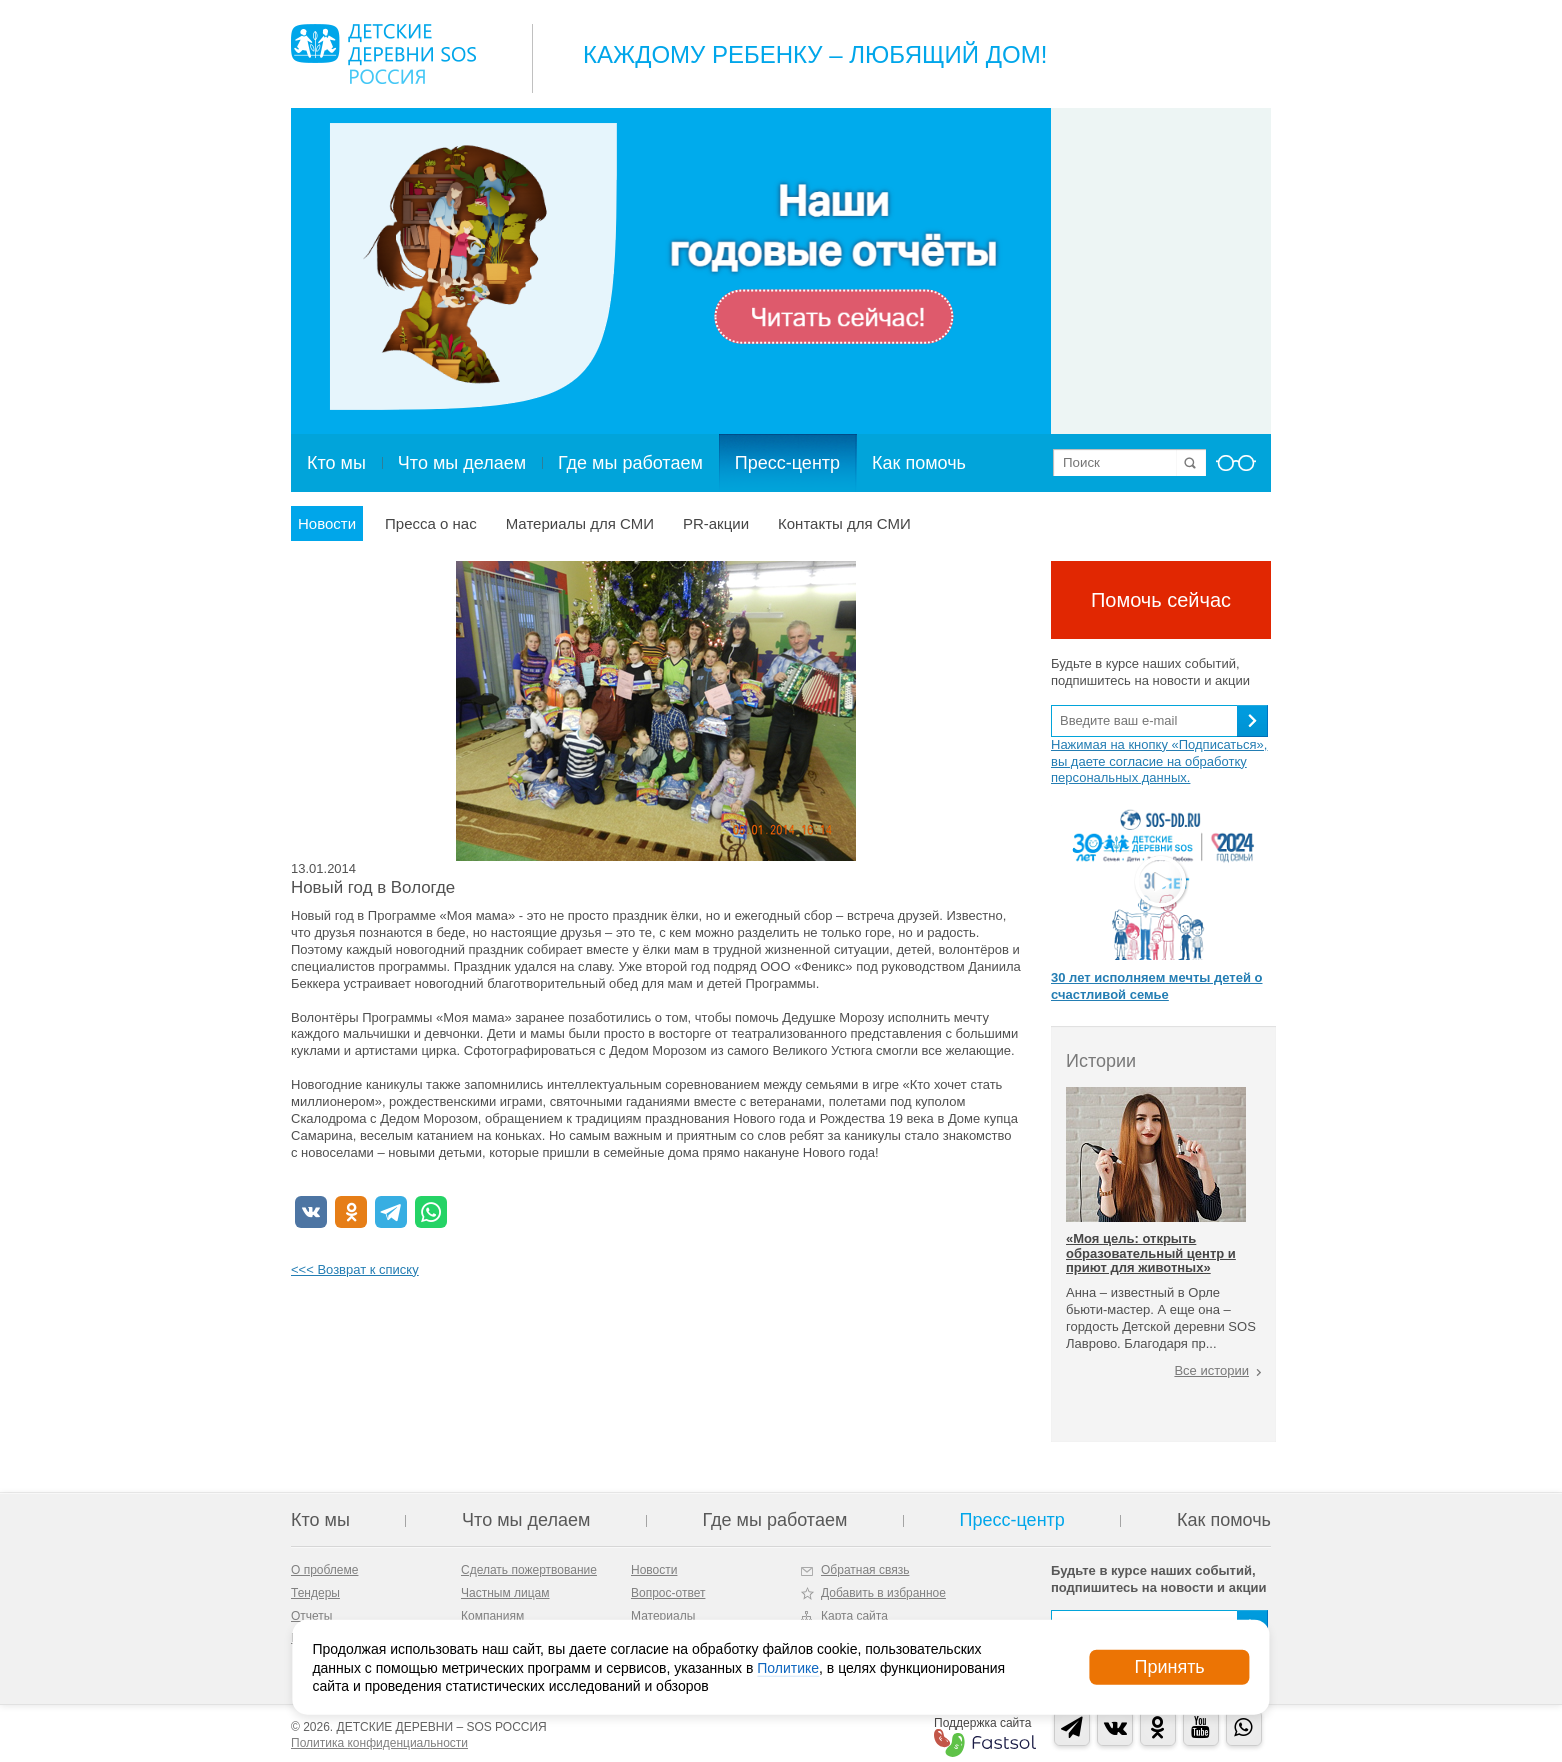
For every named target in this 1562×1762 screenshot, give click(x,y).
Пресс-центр (787, 463)
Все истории (1211, 1370)
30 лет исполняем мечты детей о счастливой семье (1156, 986)
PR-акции (716, 523)
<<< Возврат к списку (355, 1269)
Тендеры (315, 1593)
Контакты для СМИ (844, 523)
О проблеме (324, 1570)
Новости (327, 523)
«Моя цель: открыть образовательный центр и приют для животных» (1151, 1253)
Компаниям (492, 1616)
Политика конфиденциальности (379, 1743)
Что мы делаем (462, 463)
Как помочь (919, 463)
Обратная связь (865, 1570)
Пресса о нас (431, 523)
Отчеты (311, 1616)
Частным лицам (505, 1593)
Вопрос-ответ (668, 1593)
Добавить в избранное (883, 1593)
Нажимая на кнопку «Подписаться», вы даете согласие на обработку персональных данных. (1159, 761)
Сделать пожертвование (529, 1570)
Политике (788, 1667)
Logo (383, 54)
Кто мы (336, 463)
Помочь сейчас (1161, 600)
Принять (1169, 1667)
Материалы (663, 1616)
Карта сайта (854, 1616)
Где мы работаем (630, 463)
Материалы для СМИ (580, 523)
